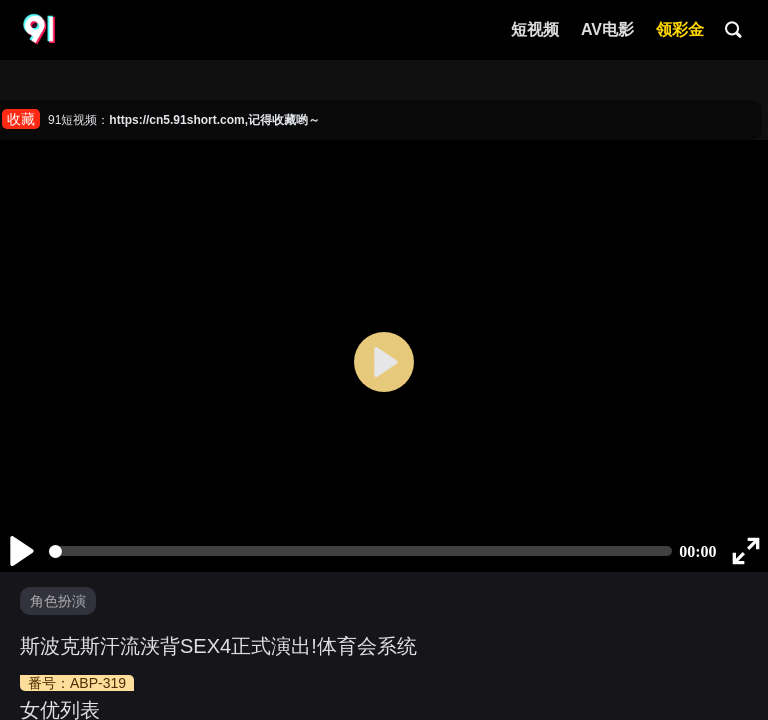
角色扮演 (58, 601)
